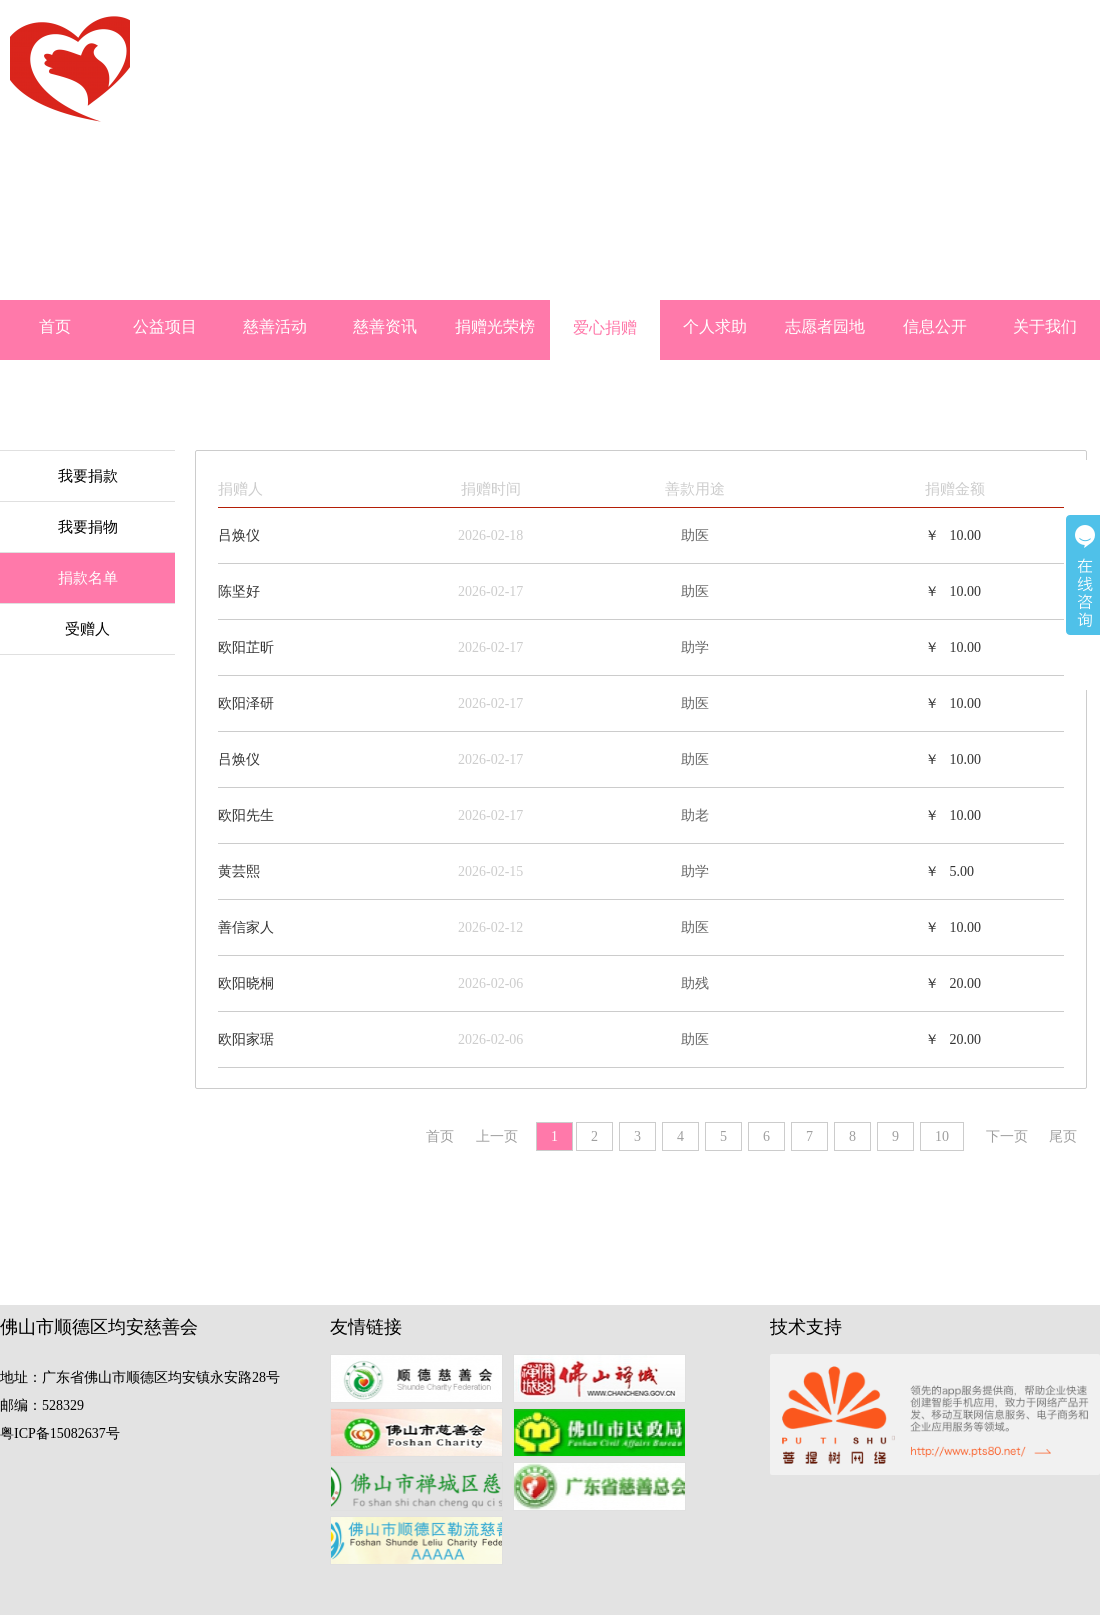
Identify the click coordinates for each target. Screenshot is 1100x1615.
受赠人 (87, 629)
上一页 (497, 1136)
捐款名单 (88, 578)
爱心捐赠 (605, 327)
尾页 (1063, 1136)
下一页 (1007, 1136)
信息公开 (935, 326)
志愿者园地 (825, 326)
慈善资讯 (385, 326)
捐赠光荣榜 (495, 326)
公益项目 (165, 326)
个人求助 (715, 326)
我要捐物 (88, 527)
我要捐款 (88, 476)
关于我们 (1045, 326)
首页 (55, 326)
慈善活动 (275, 326)
